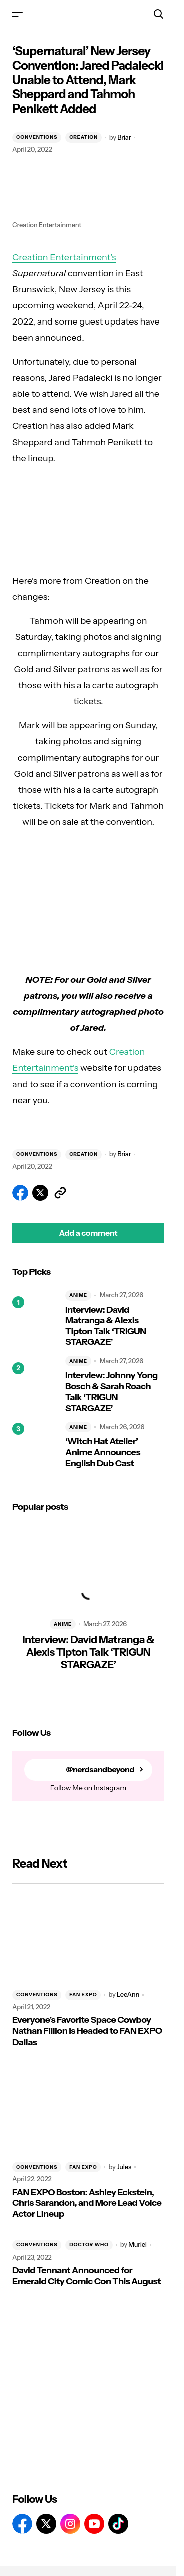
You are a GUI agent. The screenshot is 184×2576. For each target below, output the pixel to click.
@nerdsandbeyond (100, 1769)
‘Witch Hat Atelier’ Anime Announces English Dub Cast (102, 1452)
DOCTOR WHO (89, 2244)
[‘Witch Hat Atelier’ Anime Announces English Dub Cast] (34, 1445)
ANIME (78, 1295)
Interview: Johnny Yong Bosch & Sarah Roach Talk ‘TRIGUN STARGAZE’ (111, 1392)
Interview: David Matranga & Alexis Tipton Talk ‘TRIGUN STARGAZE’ (105, 1326)
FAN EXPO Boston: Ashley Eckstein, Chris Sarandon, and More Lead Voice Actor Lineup (86, 2203)
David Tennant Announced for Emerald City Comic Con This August (86, 2276)
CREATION (83, 137)
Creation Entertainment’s (64, 257)
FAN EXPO (83, 1994)
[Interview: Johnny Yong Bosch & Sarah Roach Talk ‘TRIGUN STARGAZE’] (34, 1385)
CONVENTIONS (36, 137)
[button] (17, 14)
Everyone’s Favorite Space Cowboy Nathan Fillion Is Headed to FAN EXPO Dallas (87, 2031)
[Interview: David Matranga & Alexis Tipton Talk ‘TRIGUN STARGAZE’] (34, 1318)
